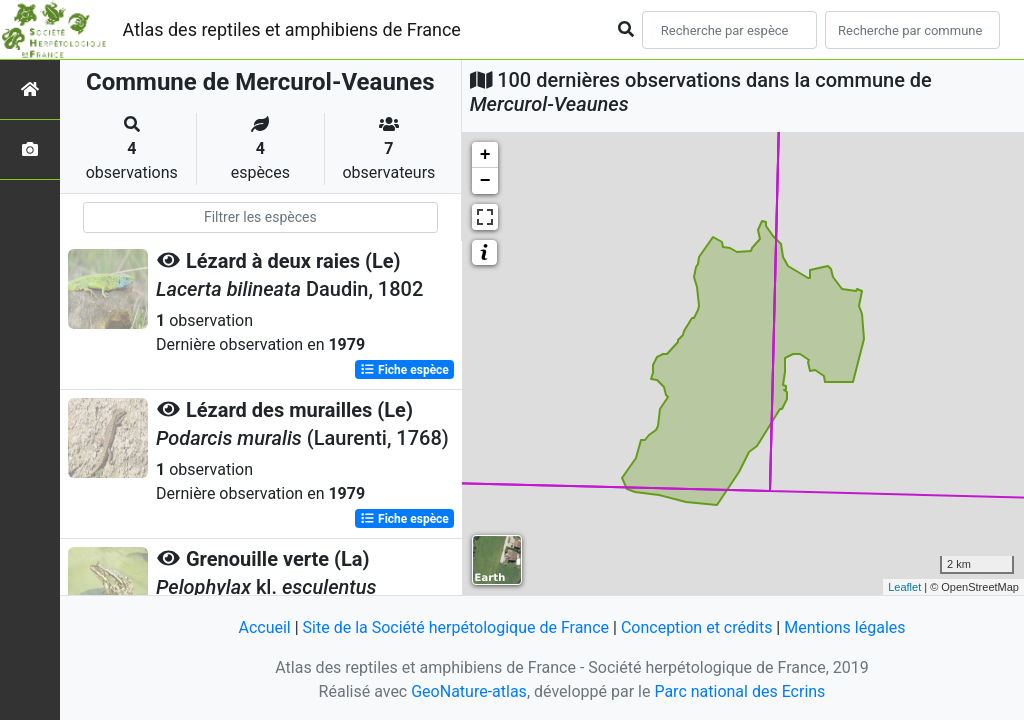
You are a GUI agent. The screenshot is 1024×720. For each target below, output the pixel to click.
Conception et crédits (697, 627)
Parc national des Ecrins (739, 691)
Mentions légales (844, 627)
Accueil (264, 627)
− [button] (485, 181)
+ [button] (485, 155)
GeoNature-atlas (469, 691)
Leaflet (904, 587)
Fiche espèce (404, 370)
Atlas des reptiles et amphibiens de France (292, 29)
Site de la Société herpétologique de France (456, 627)
